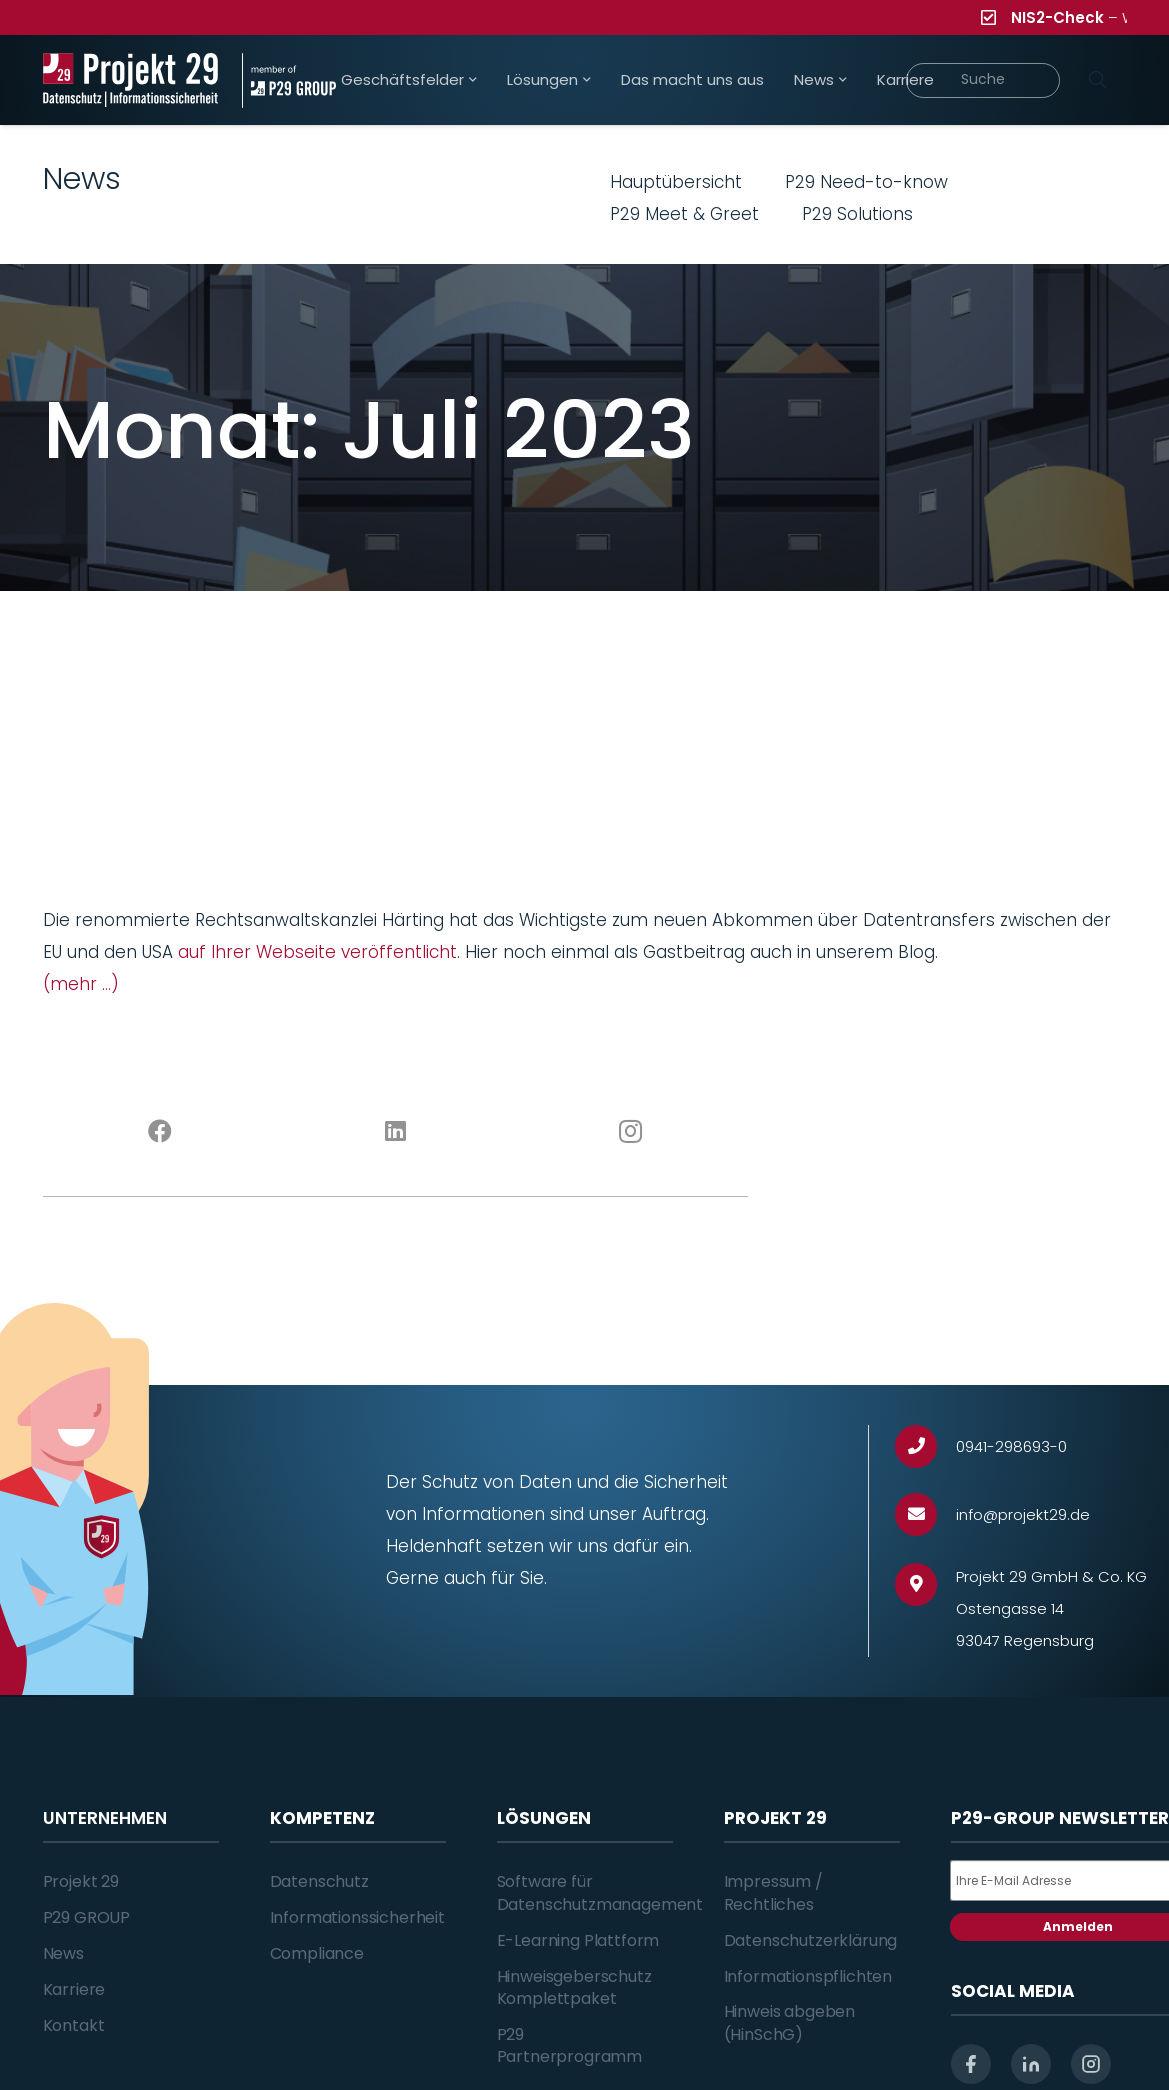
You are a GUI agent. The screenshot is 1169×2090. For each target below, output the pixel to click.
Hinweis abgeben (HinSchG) (790, 2022)
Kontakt (74, 2025)
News (63, 1953)
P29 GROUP (87, 1917)
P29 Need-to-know (866, 182)
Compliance (317, 1953)
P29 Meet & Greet (684, 214)
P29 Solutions (857, 214)
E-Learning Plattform (578, 1940)
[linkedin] (1031, 2064)
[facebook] (971, 2064)
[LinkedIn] (395, 1132)
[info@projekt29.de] (925, 1514)
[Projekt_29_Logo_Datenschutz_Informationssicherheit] (131, 80)
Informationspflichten (808, 1976)
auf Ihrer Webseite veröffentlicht (317, 952)
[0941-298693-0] (925, 1446)
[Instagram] (630, 1132)
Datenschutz (319, 1881)
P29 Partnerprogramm (570, 2045)
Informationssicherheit (357, 1917)
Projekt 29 (81, 1881)
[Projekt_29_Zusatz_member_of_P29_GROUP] (289, 80)
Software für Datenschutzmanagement (600, 1892)
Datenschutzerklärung (811, 1940)
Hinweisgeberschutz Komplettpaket (574, 1987)
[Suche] (983, 80)
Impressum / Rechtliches (773, 1892)
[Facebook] (160, 1132)
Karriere (74, 1989)
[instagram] (1091, 2064)
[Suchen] (1098, 80)
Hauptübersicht (676, 182)
